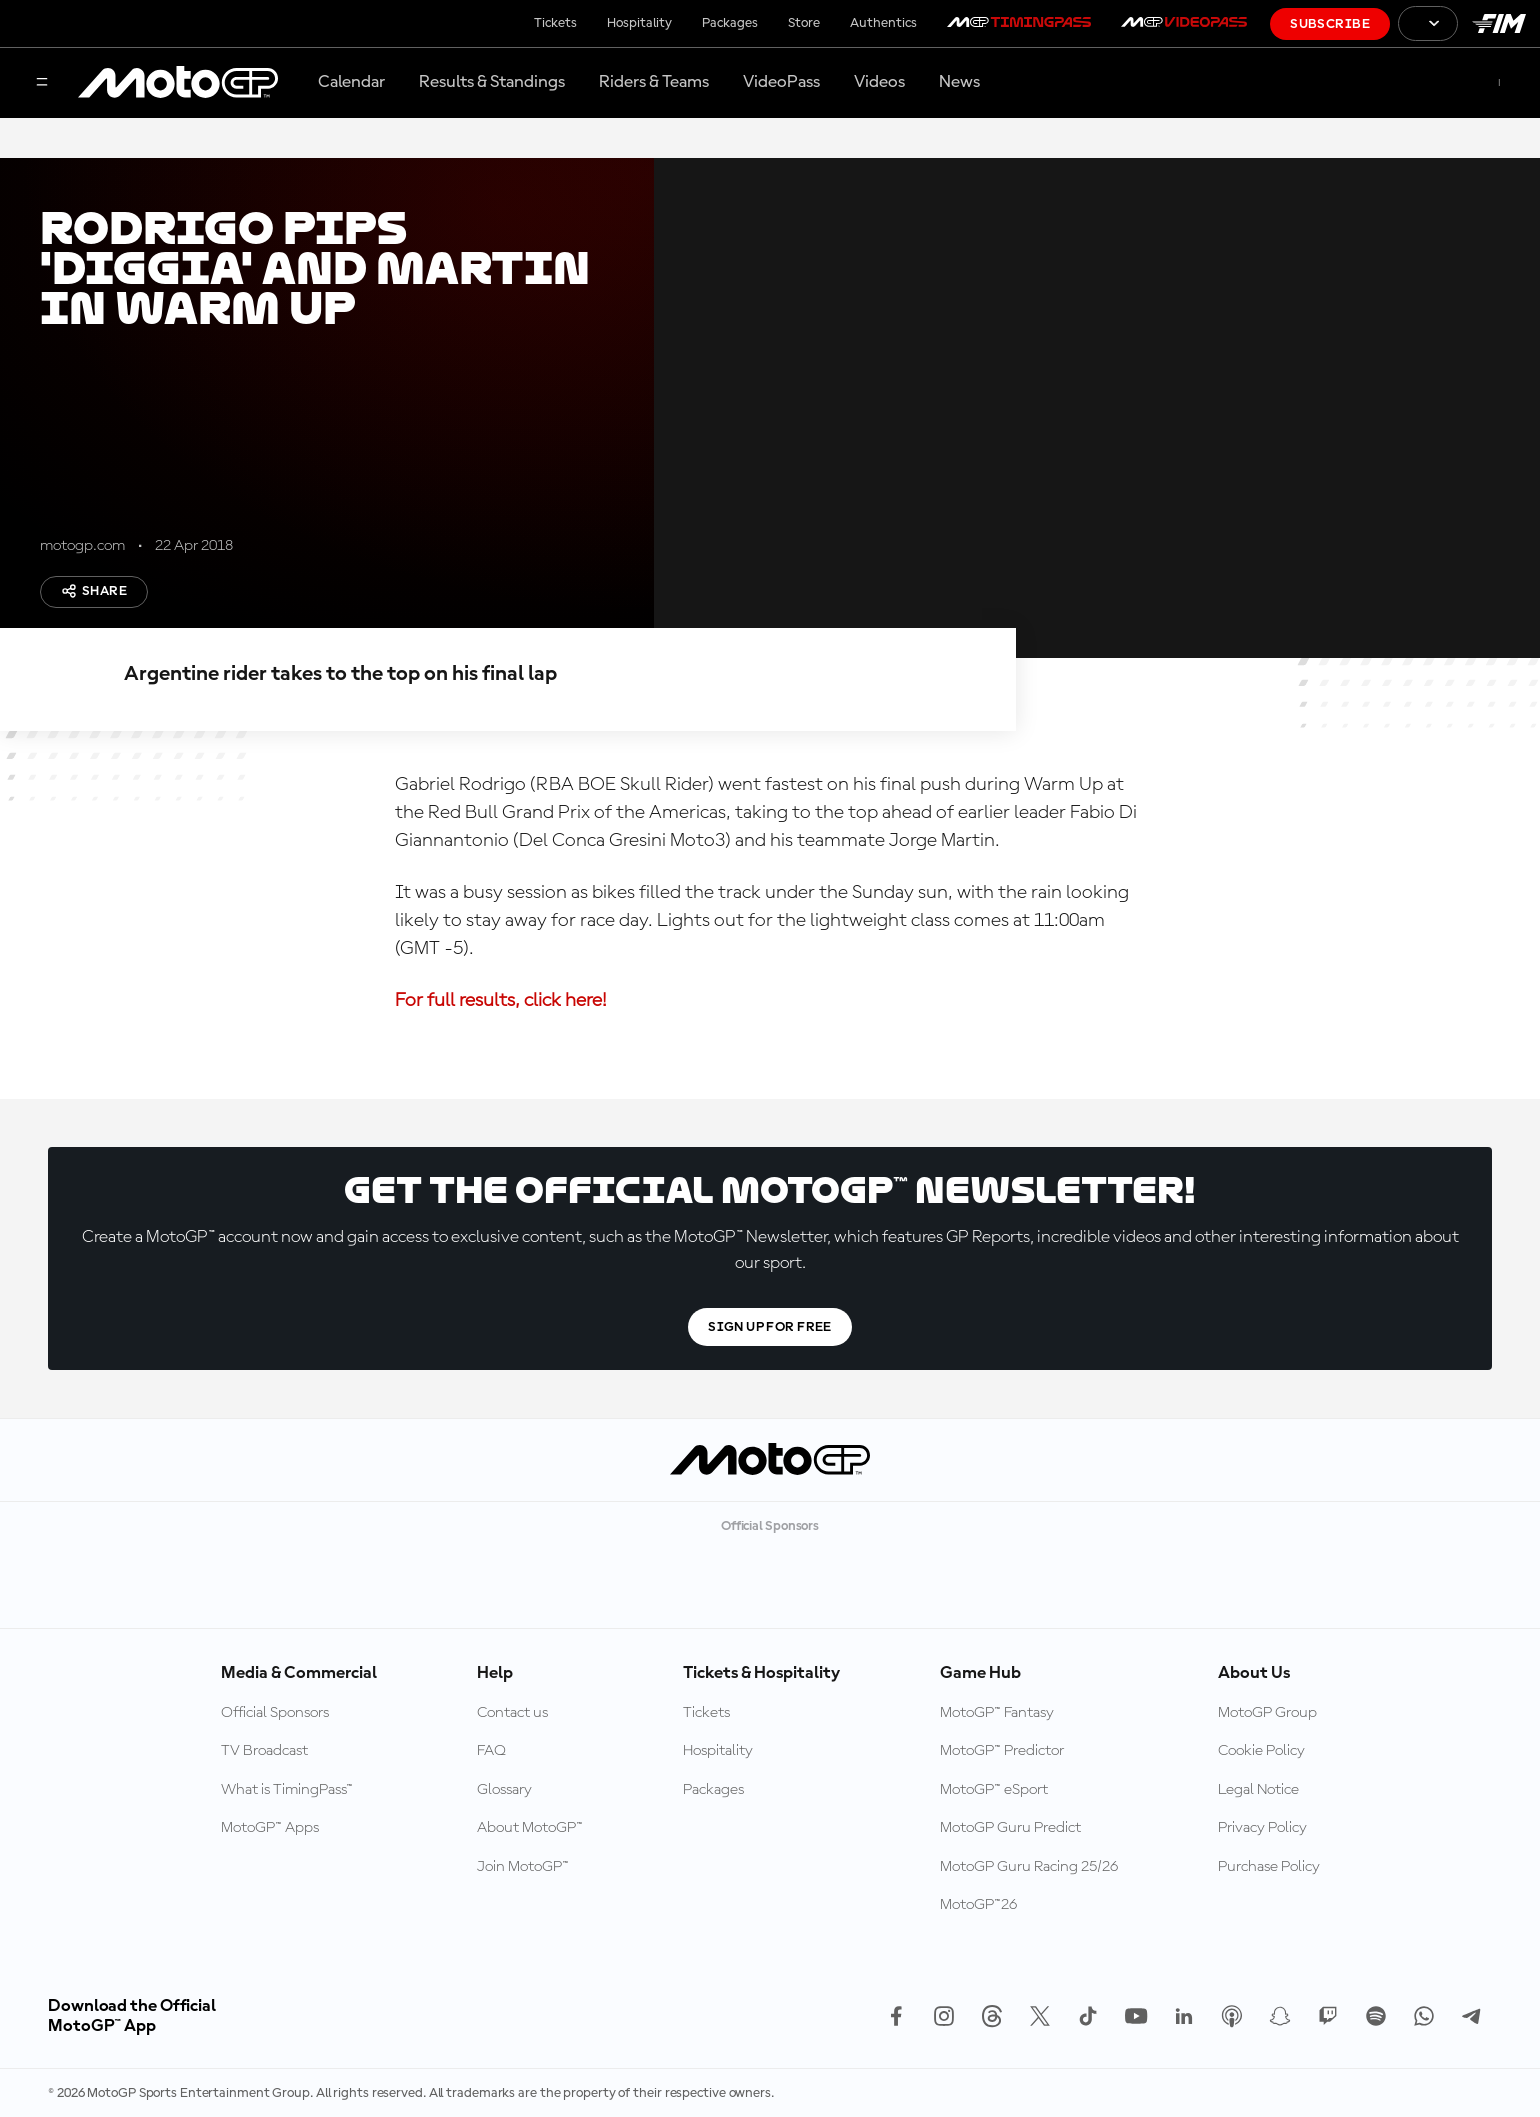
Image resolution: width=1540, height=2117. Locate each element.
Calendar (351, 82)
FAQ (491, 1751)
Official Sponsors (275, 1713)
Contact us (512, 1713)
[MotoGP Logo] (178, 83)
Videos (879, 82)
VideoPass (781, 82)
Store (804, 23)
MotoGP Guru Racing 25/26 (1029, 1867)
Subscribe (1330, 24)
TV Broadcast (264, 1751)
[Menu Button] (42, 83)
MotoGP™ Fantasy (997, 1713)
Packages (730, 23)
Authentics (883, 23)
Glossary (504, 1790)
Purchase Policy (1269, 1867)
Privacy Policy (1262, 1828)
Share (94, 591)
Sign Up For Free (770, 1327)
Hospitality (639, 23)
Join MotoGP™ (523, 1867)
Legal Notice (1258, 1790)
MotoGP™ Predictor (1002, 1751)
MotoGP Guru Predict (1010, 1828)
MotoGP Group (1267, 1713)
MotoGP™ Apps (270, 1828)
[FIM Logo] (1499, 23)
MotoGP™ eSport (994, 1790)
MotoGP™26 (978, 1905)
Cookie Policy (1261, 1751)
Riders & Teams (654, 82)
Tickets (555, 23)
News (959, 82)
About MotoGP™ (530, 1828)
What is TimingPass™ (287, 1790)
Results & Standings (492, 82)
